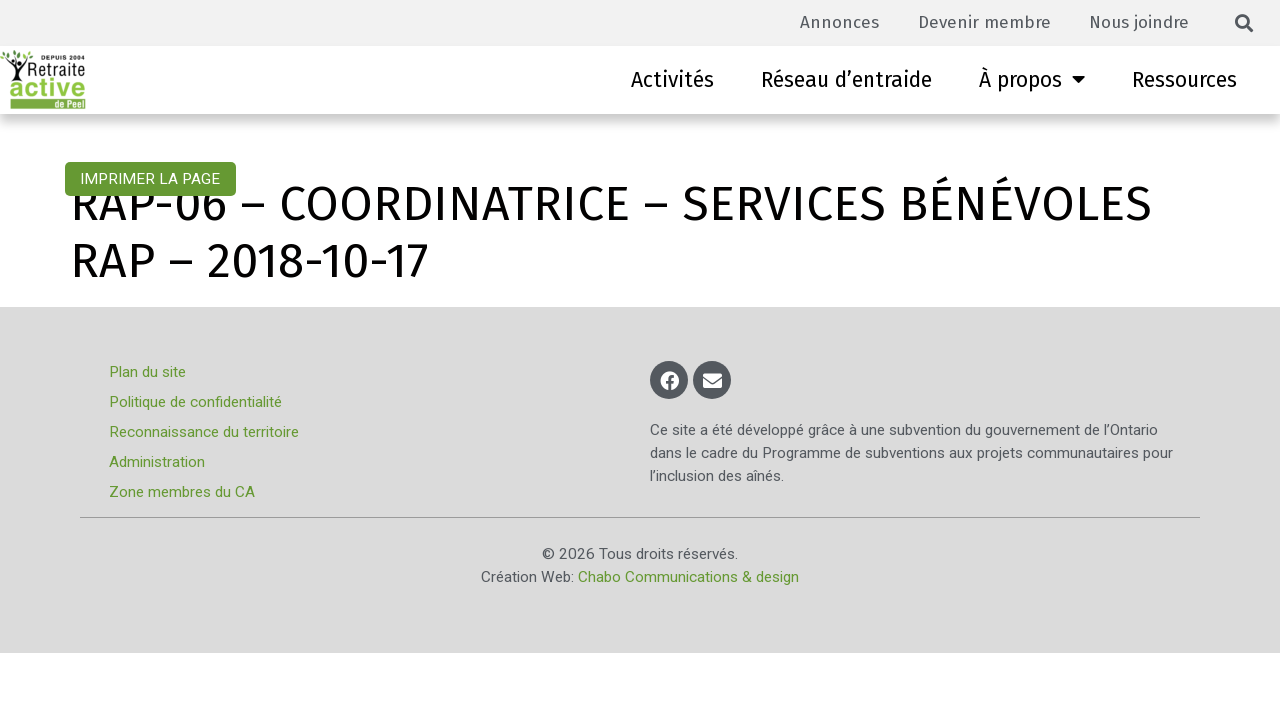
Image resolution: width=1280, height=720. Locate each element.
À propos (1032, 79)
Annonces (833, 22)
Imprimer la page (150, 179)
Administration (158, 462)
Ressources (1184, 80)
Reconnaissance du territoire (205, 432)
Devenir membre (980, 22)
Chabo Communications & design (688, 577)
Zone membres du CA (183, 492)
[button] (1244, 23)
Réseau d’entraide (846, 80)
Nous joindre (1138, 22)
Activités (672, 80)
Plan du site (148, 372)
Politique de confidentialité (196, 402)
